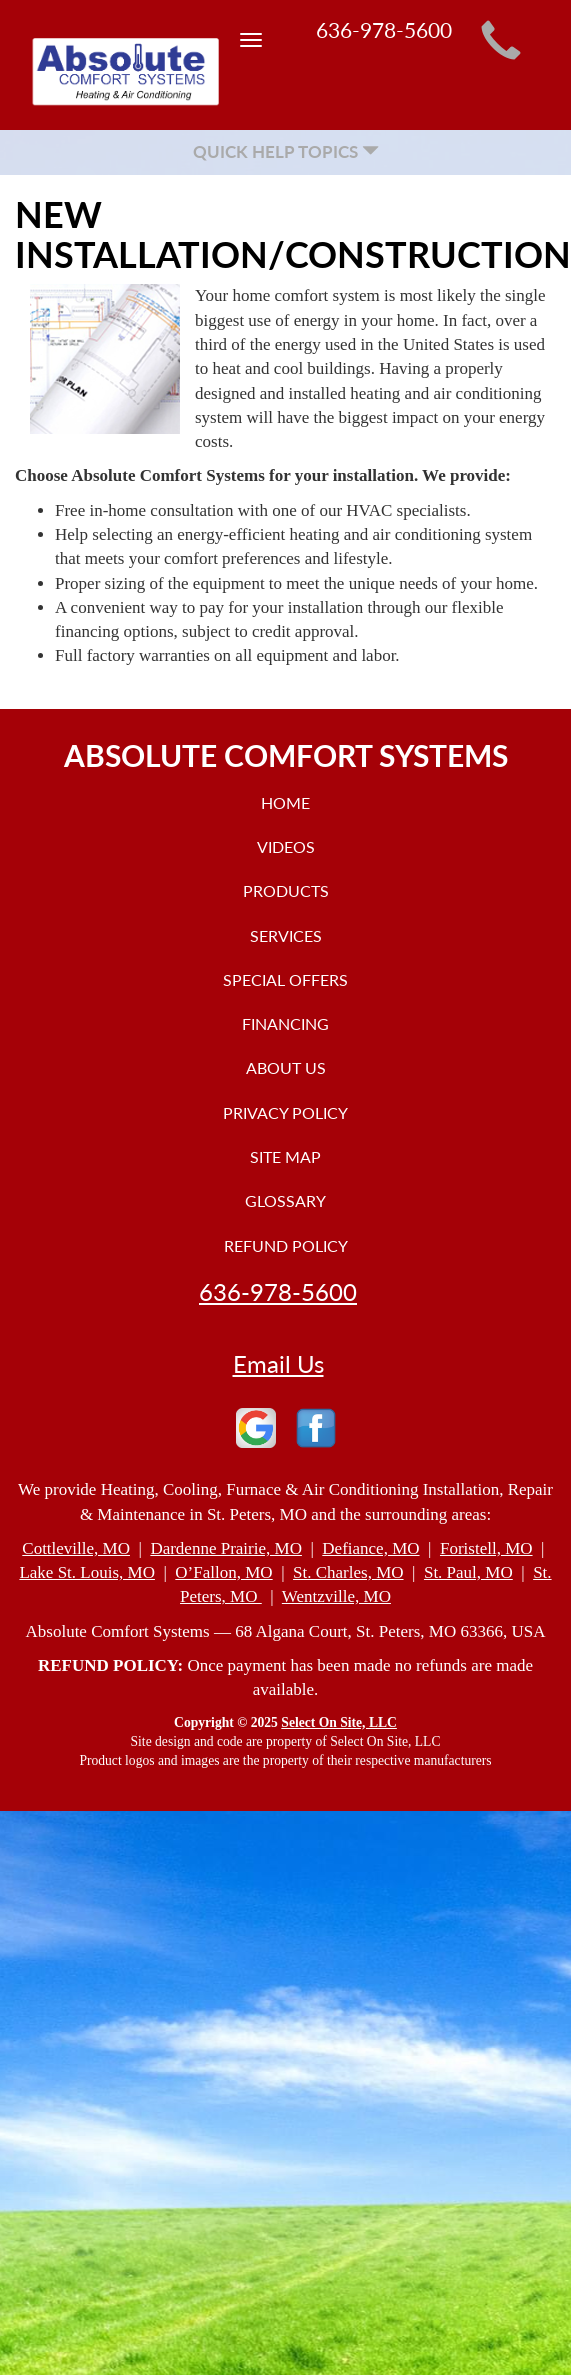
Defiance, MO (370, 1548)
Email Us (278, 1364)
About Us (286, 1067)
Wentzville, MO (336, 1596)
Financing (285, 1023)
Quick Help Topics (286, 151)
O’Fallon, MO (223, 1572)
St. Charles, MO (348, 1572)
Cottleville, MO (76, 1548)
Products (286, 890)
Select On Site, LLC (339, 1722)
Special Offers (285, 979)
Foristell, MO (486, 1548)
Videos (286, 846)
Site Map (285, 1156)
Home (285, 802)
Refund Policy (286, 1245)
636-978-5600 (278, 1292)
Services (286, 935)
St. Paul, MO (468, 1572)
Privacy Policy (285, 1112)
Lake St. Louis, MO (87, 1572)
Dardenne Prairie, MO (226, 1548)
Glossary (285, 1200)
